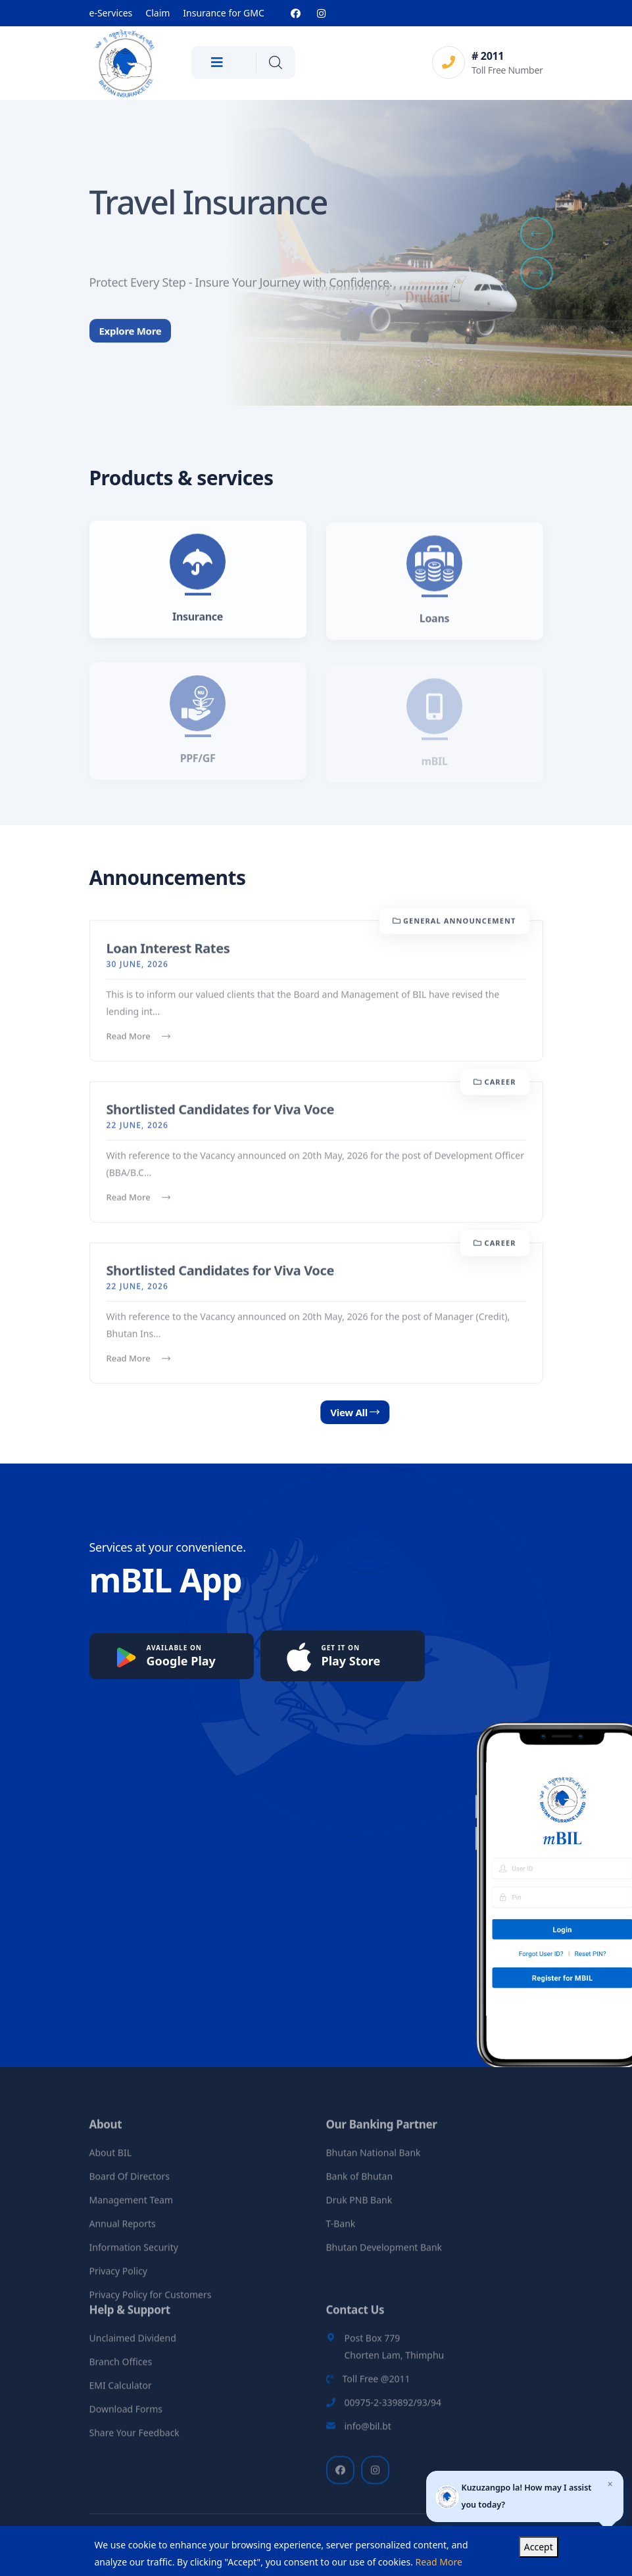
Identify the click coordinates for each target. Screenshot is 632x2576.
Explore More (130, 347)
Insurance (197, 625)
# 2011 (488, 56)
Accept (538, 2546)
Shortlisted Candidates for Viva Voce (220, 1118)
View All (397, 1412)
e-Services (111, 13)
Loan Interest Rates (168, 957)
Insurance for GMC (223, 13)
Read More (138, 1045)
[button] (536, 233)
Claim (157, 13)
